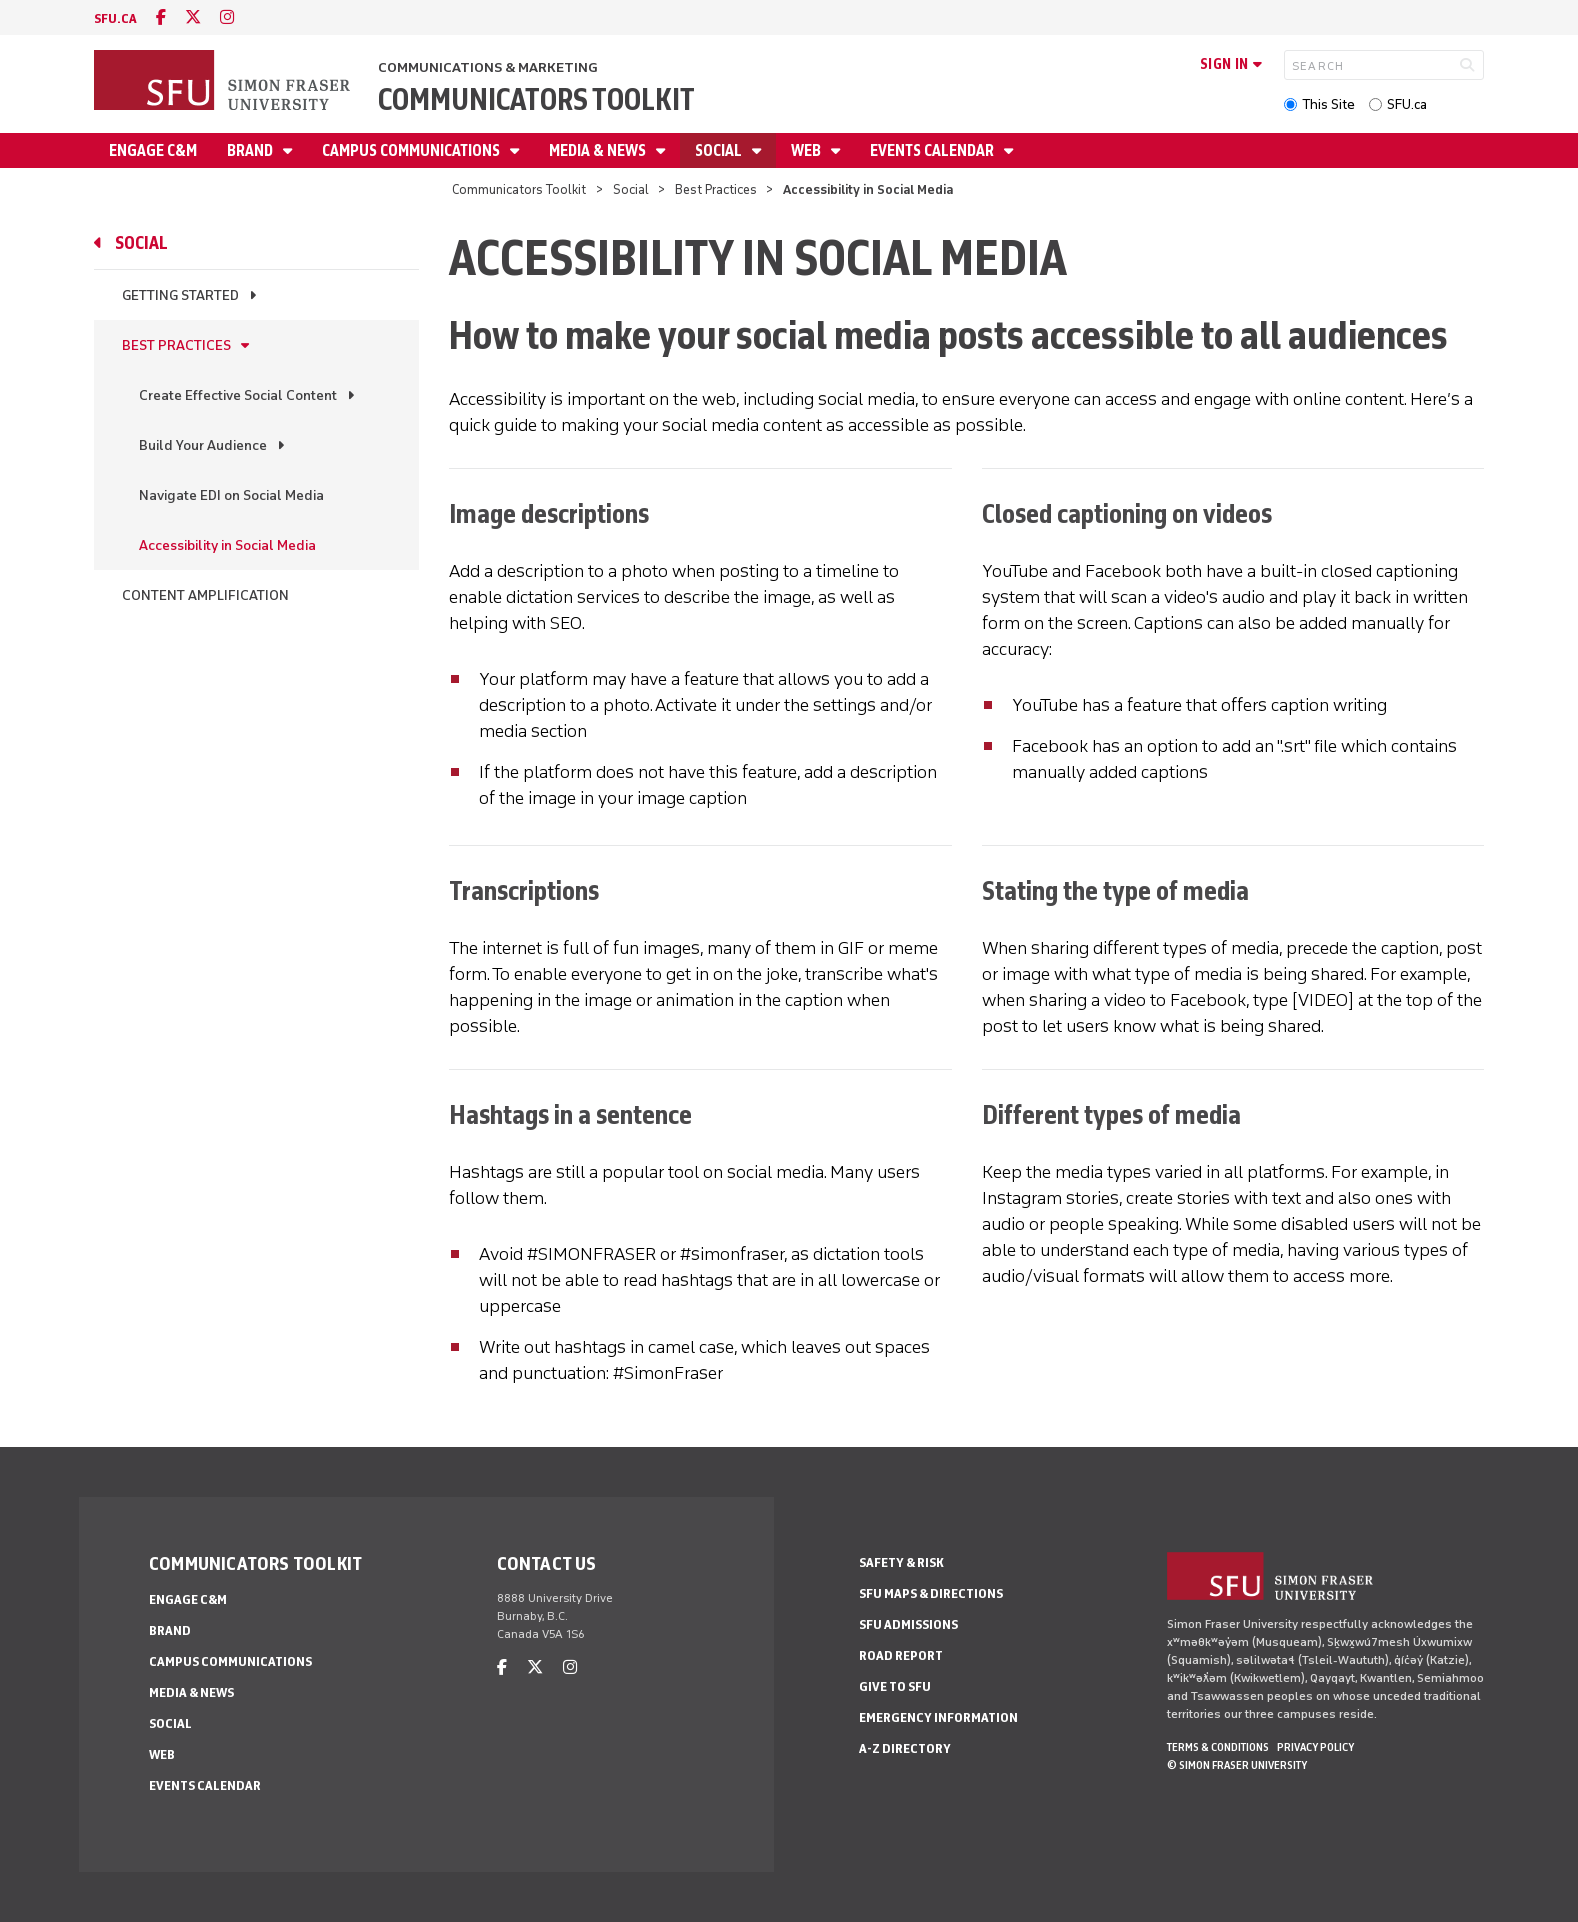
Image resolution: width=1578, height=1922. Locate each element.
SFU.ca (1407, 104)
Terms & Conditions (1218, 1747)
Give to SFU (895, 1686)
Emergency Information (938, 1717)
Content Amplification (205, 595)
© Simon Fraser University (1237, 1765)
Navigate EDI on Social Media (231, 495)
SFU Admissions (908, 1624)
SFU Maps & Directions (931, 1593)
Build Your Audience (203, 445)
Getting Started (180, 295)
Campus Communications (412, 150)
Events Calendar (933, 150)
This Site (1328, 104)
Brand (251, 150)
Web (807, 150)
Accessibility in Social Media (227, 545)
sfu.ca (115, 18)
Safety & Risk (901, 1562)
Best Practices (716, 189)
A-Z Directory (905, 1748)
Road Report (901, 1655)
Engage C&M (153, 150)
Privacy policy (1315, 1747)
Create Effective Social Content (238, 395)
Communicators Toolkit (536, 99)
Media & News (599, 150)
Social (720, 150)
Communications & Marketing (488, 67)
